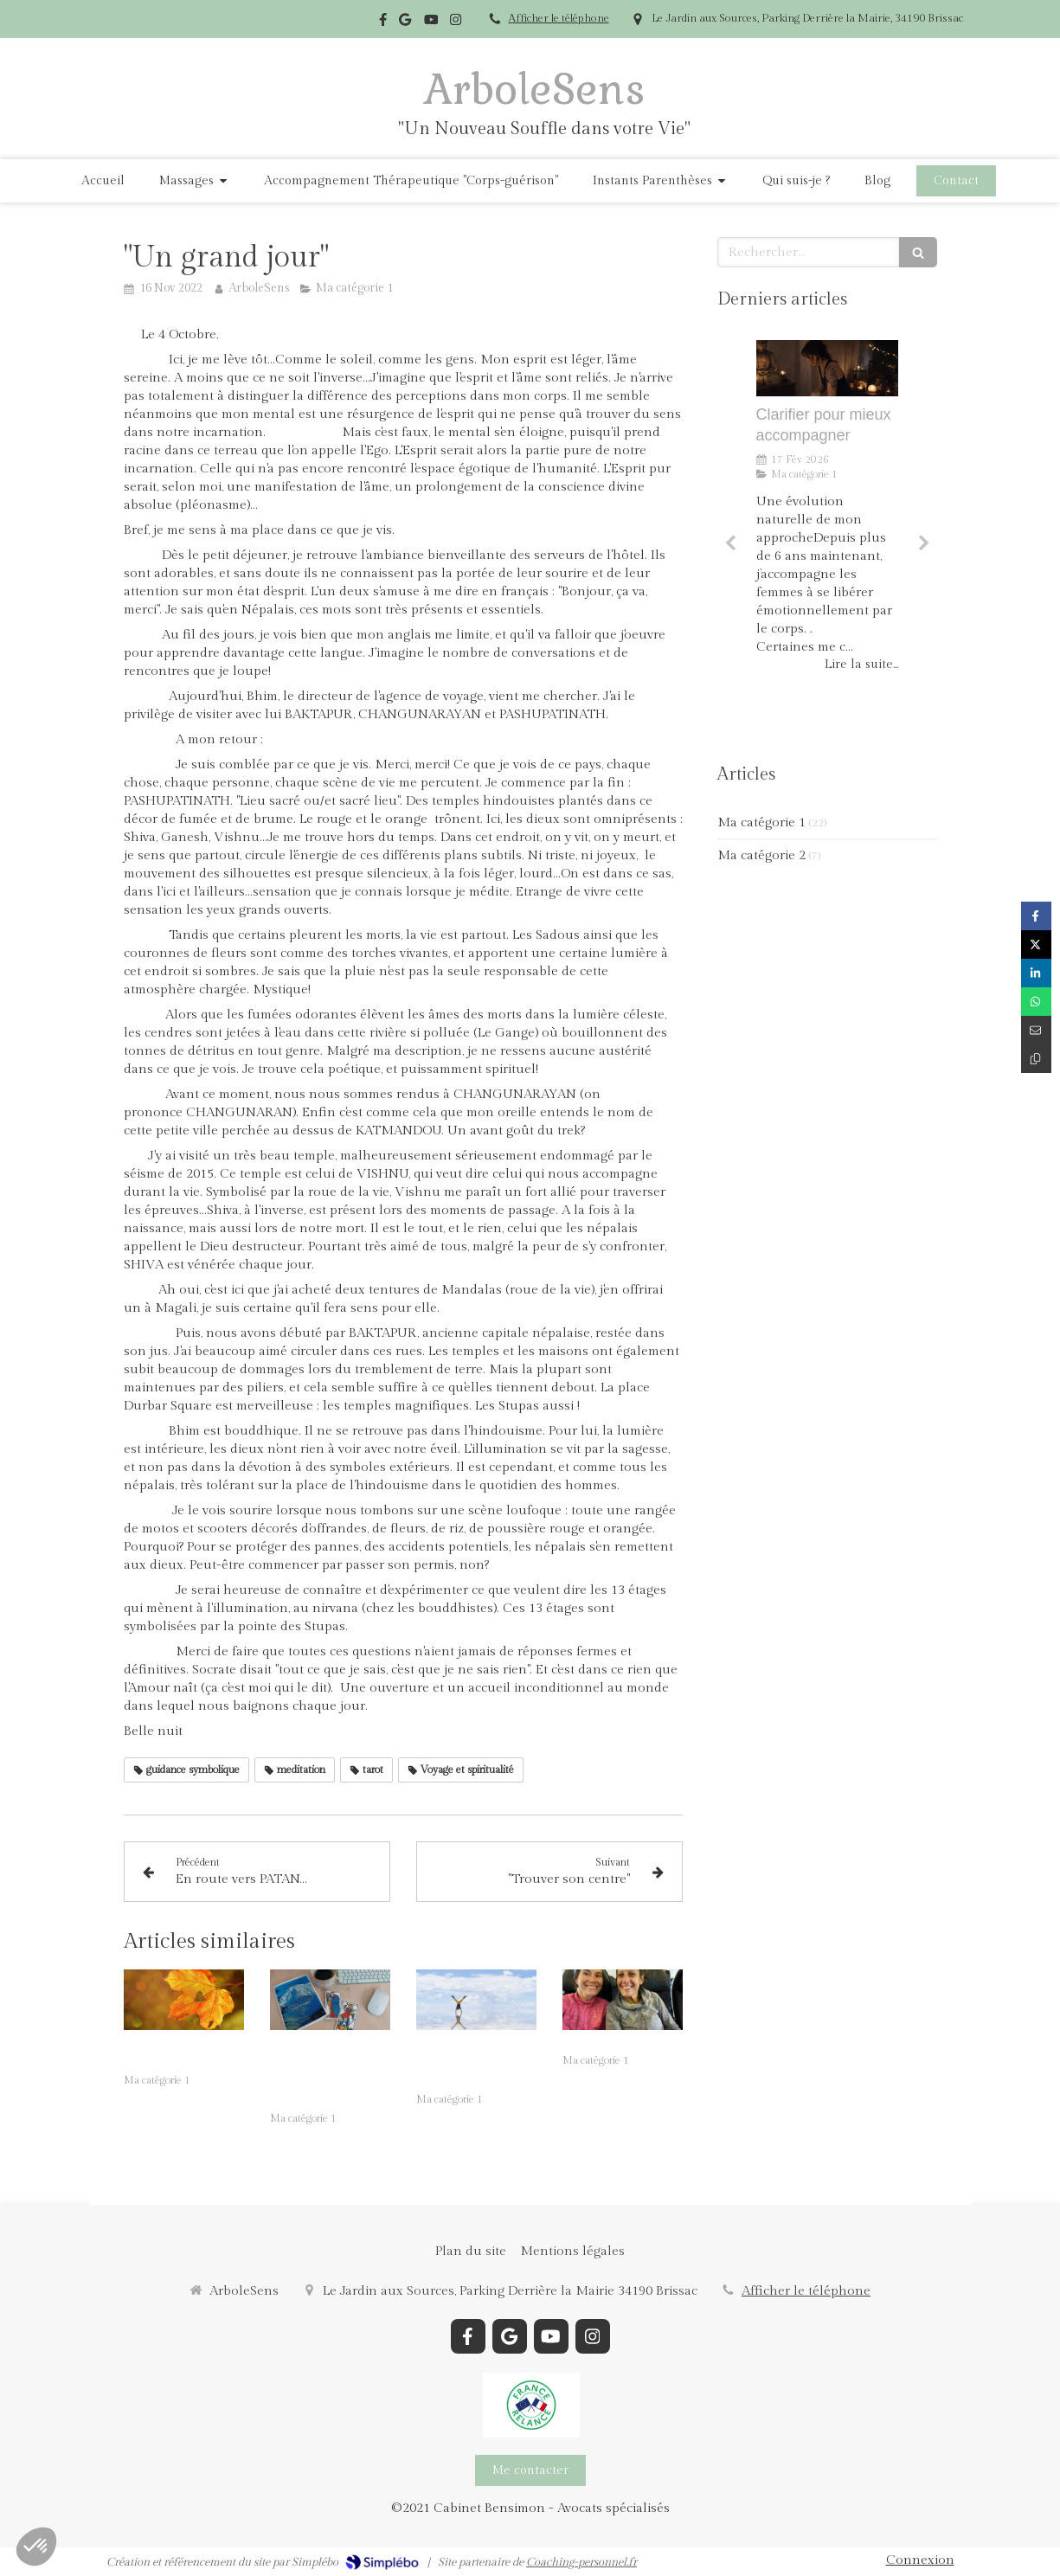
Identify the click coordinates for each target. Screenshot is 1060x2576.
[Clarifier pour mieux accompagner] (827, 368)
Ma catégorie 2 (761, 855)
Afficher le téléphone (559, 18)
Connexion (920, 2560)
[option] (827, 537)
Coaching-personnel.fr (581, 2562)
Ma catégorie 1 (761, 822)
